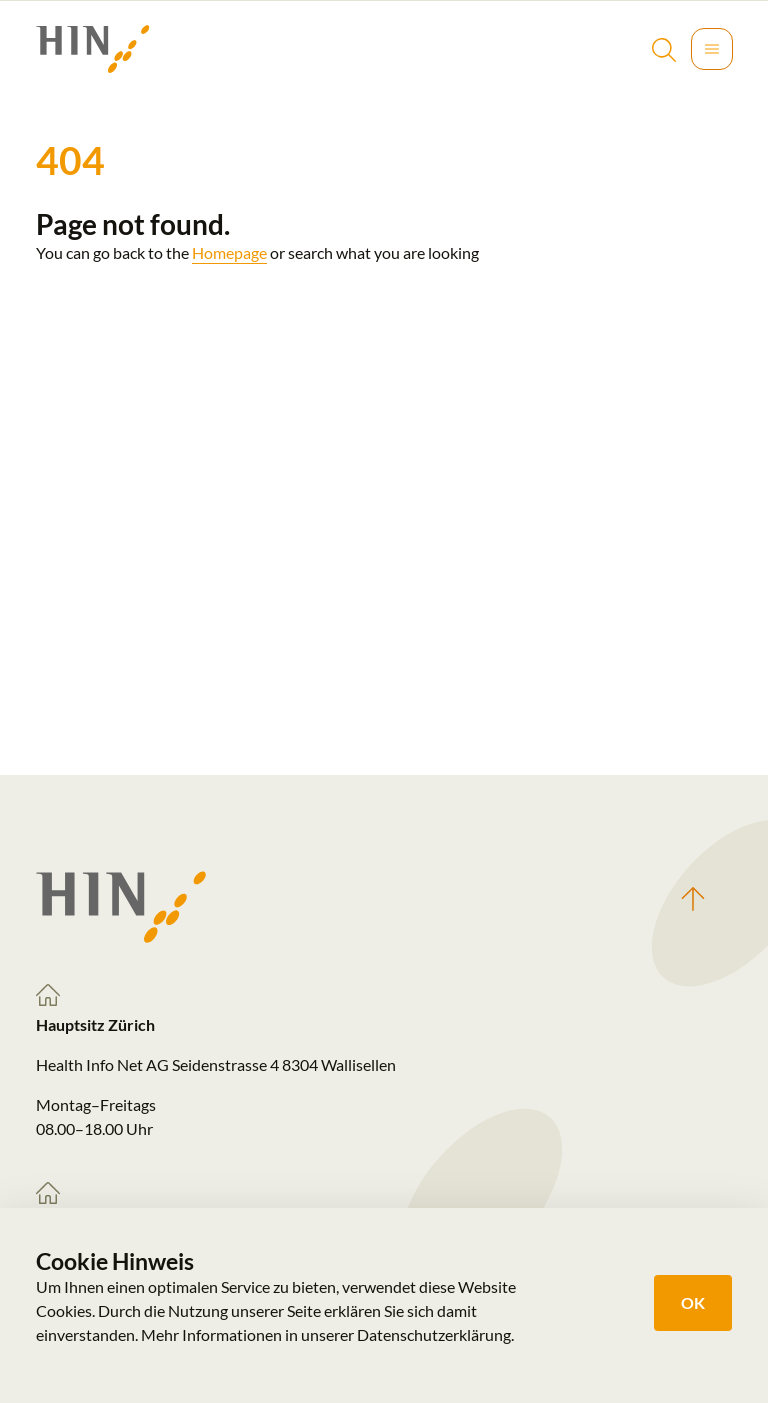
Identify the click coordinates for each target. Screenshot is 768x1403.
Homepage (229, 252)
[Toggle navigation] (712, 49)
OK (693, 1302)
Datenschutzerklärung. (435, 1334)
